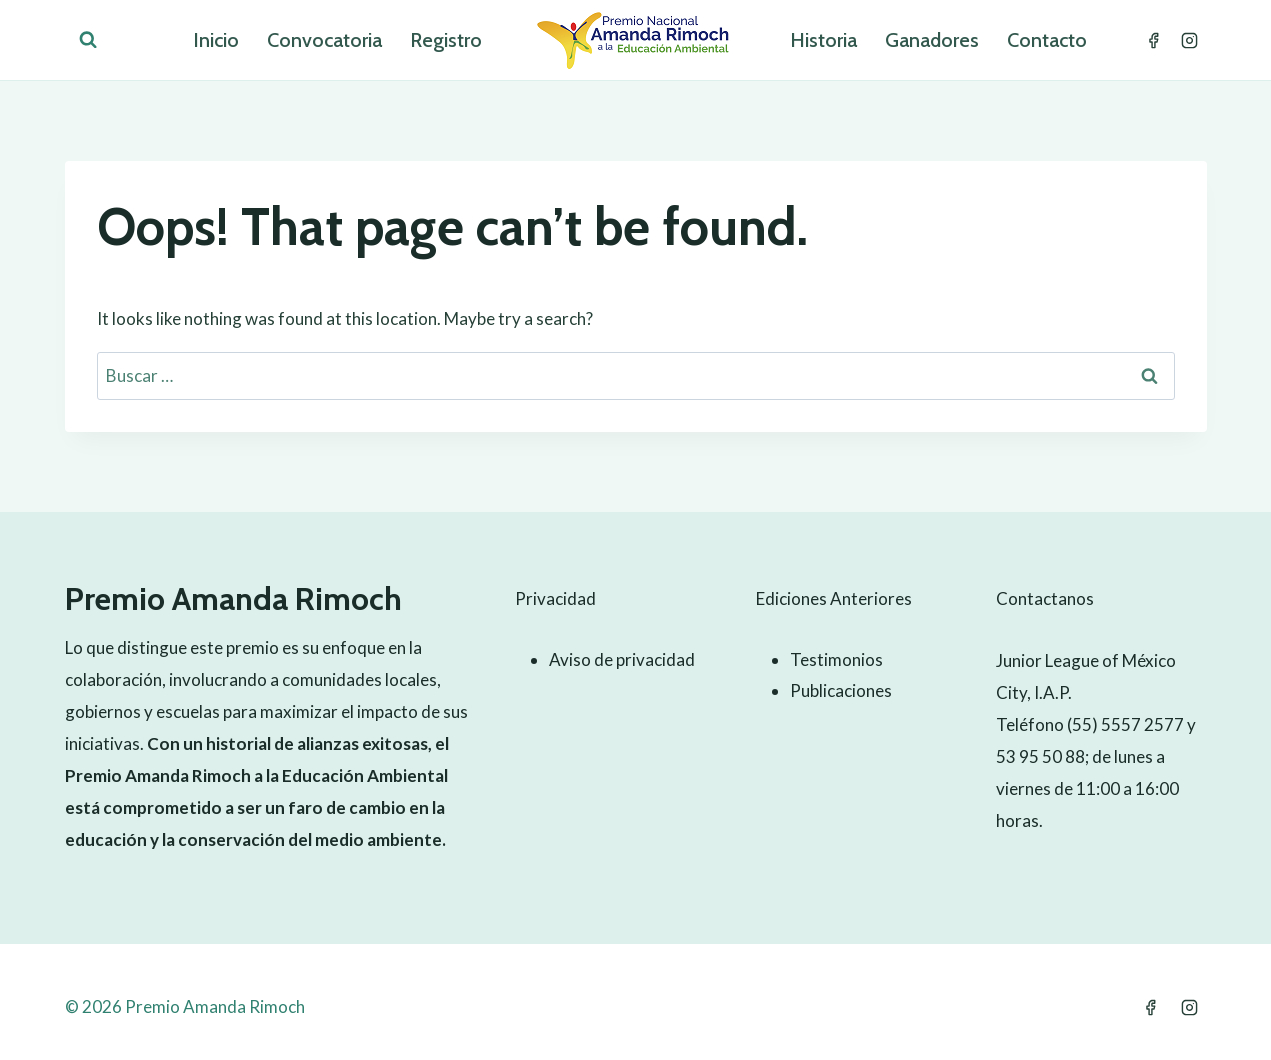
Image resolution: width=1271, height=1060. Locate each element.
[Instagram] (1190, 40)
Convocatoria (324, 40)
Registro (446, 40)
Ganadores (932, 40)
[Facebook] (1154, 40)
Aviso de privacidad (622, 659)
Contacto (1047, 40)
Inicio (216, 40)
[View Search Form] (88, 40)
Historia (823, 40)
